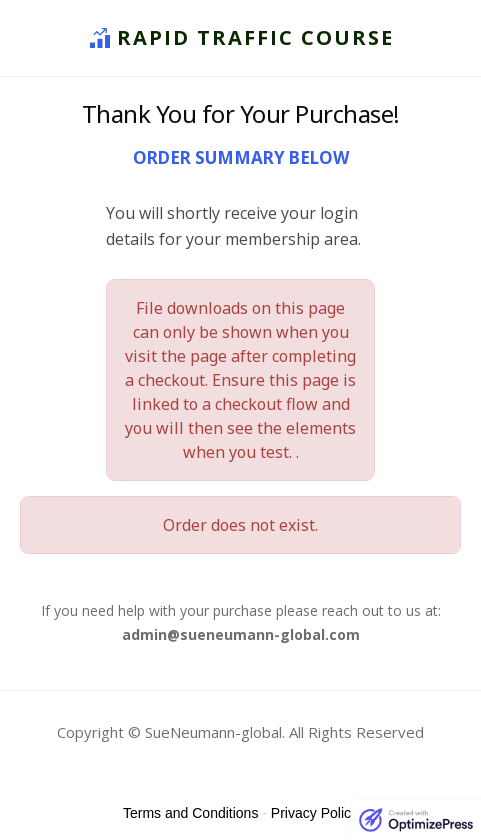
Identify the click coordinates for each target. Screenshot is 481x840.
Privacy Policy (314, 813)
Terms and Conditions (190, 813)
